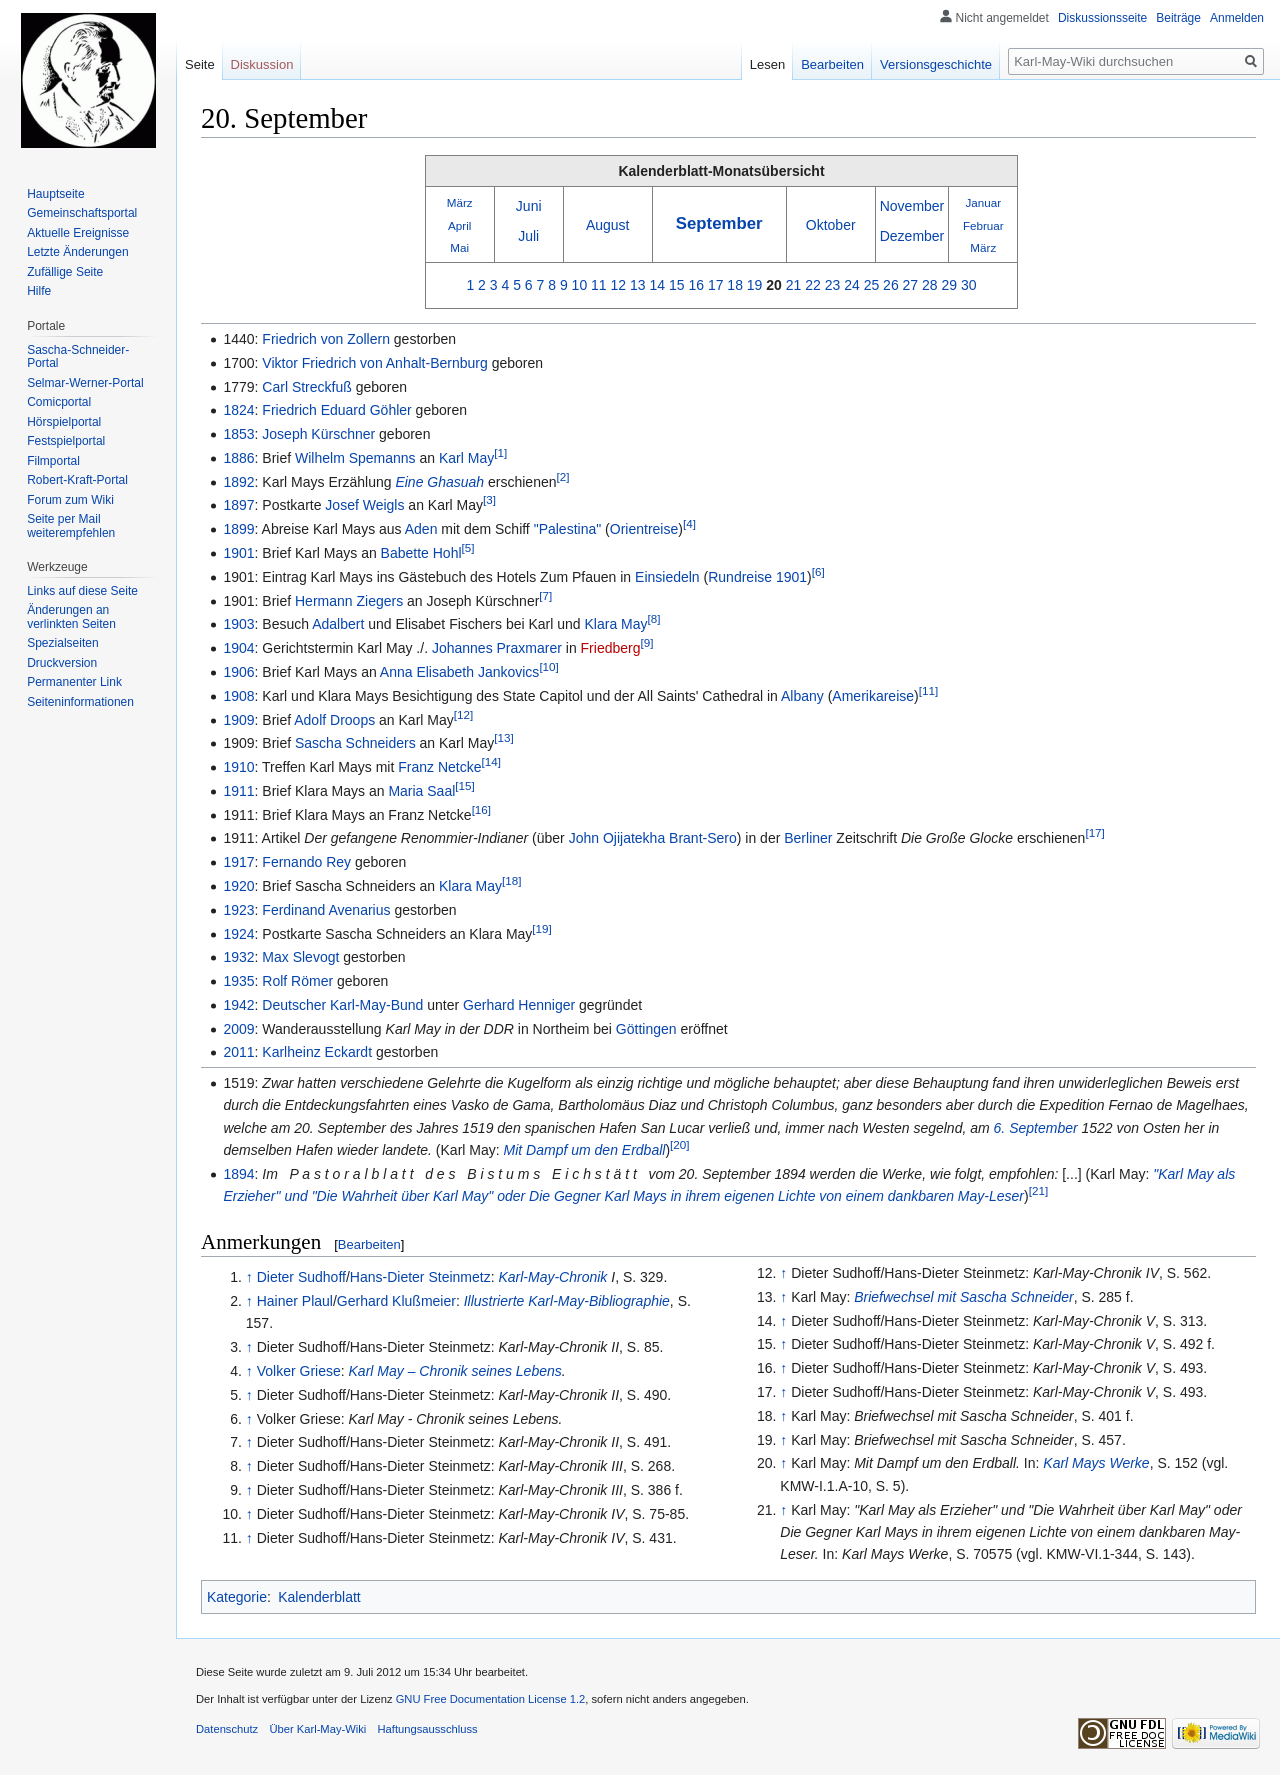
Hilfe (39, 291)
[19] (541, 928)
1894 (238, 1174)
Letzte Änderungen (77, 252)
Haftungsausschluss (428, 1729)
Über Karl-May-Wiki (317, 1729)
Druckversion (62, 663)
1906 (238, 672)
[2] (563, 476)
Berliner (808, 838)
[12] (463, 714)
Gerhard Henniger (519, 1005)
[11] (928, 690)
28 (930, 285)
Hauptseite (55, 194)
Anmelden (1237, 18)
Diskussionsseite (1102, 18)
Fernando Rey (306, 862)
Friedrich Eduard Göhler (336, 410)
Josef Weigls (364, 505)
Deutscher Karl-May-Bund (342, 1005)
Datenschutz (227, 1729)
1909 (238, 720)
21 (794, 285)
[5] (468, 547)
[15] (464, 785)
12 (619, 285)
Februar (983, 225)
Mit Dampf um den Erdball (585, 1150)
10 (580, 285)
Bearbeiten (369, 1244)
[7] (545, 595)
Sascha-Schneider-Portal (78, 357)
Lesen (767, 64)
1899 (238, 529)
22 (813, 285)
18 (735, 285)
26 (891, 285)
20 (774, 285)
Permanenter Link (74, 682)
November (912, 206)
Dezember (912, 236)
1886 (238, 458)
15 (677, 285)
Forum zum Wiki (70, 500)
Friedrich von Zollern (326, 339)
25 (872, 285)
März (460, 202)
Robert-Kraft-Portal (77, 480)
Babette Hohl (421, 553)
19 (755, 285)
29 (950, 285)
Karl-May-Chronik (552, 1277)
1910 (238, 767)
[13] (503, 738)
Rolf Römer (297, 981)
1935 (238, 981)
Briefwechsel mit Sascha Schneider (963, 1297)
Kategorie (237, 1597)
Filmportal (53, 461)
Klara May (616, 624)
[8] (654, 619)
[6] (818, 571)
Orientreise (644, 529)
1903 (238, 624)
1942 (238, 1005)
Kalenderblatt (319, 1597)
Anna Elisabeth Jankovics (460, 672)
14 (657, 285)
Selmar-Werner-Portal (85, 383)
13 (638, 285)
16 (696, 285)
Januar (983, 202)
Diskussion (262, 64)
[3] (489, 500)
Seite (200, 64)
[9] (646, 643)
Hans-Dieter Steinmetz (420, 1277)
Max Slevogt (300, 957)
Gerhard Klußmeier (396, 1301)
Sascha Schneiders (355, 743)
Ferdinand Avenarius (326, 910)
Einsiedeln (667, 577)
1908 (238, 696)
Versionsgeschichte (936, 64)
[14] (490, 761)
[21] (1038, 1191)
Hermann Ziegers (349, 601)
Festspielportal (66, 441)
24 (852, 285)
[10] (548, 666)
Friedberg (611, 648)
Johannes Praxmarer (497, 648)
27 (911, 285)
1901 (238, 553)
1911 (238, 791)
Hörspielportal (64, 422)
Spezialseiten (62, 643)
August (608, 225)
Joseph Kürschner (318, 434)
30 (969, 285)
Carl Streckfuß (306, 387)
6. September (1036, 1128)
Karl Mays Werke (1096, 1463)
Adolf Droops (334, 720)
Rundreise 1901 (757, 577)
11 (599, 285)
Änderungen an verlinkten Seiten (71, 617)
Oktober (831, 225)
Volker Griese (299, 1371)
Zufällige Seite (65, 272)
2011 (238, 1052)
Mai (459, 247)
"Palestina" (568, 529)
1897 (238, 505)
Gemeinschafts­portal (82, 213)
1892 (238, 482)
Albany (802, 696)
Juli (528, 236)
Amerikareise (873, 696)
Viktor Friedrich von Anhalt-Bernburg (374, 363)
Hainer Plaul (295, 1301)
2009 (238, 1029)
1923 (238, 910)
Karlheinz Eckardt (317, 1052)
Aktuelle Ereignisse (78, 233)
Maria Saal (421, 791)
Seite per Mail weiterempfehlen (71, 526)
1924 (238, 934)
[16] (481, 809)
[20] (679, 1144)
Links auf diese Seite (82, 591)
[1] (500, 452)
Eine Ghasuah (439, 482)
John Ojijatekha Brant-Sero (653, 838)
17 (716, 285)
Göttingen (646, 1029)
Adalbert (338, 624)
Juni (529, 206)
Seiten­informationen (80, 702)
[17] (1094, 833)
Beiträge (1178, 18)
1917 (238, 862)
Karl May (466, 458)
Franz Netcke (439, 767)
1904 (238, 648)
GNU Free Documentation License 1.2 (491, 1699)
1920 (238, 886)
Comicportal (59, 402)
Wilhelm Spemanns (355, 458)
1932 (238, 957)
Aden (421, 529)
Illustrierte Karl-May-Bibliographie (567, 1301)
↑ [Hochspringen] (249, 1277)
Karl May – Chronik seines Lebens (455, 1371)
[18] (511, 880)
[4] (689, 524)
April (459, 225)
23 (833, 285)
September (719, 223)
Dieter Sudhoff (301, 1277)
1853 (238, 434)
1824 (238, 410)
